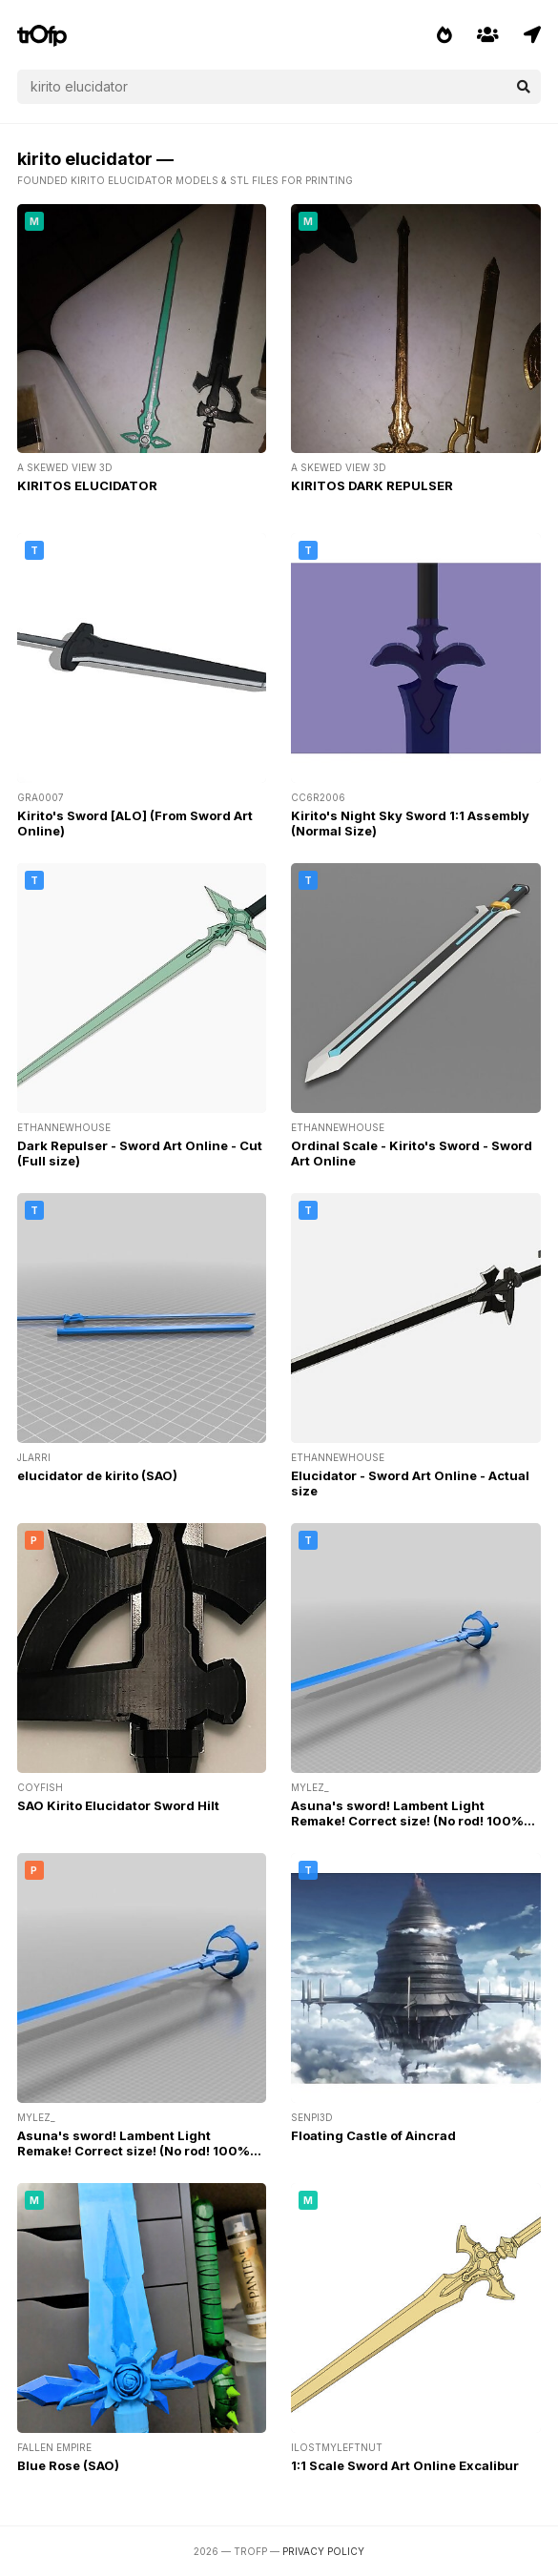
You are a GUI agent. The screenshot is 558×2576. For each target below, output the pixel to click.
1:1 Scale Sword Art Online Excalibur (405, 2465)
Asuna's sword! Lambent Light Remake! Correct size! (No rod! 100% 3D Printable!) (407, 1821)
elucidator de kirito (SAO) (97, 1475)
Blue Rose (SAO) (68, 2465)
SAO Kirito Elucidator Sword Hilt (118, 1805)
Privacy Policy (323, 2551)
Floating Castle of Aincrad (373, 2135)
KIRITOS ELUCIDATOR (87, 485)
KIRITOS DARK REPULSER (372, 485)
